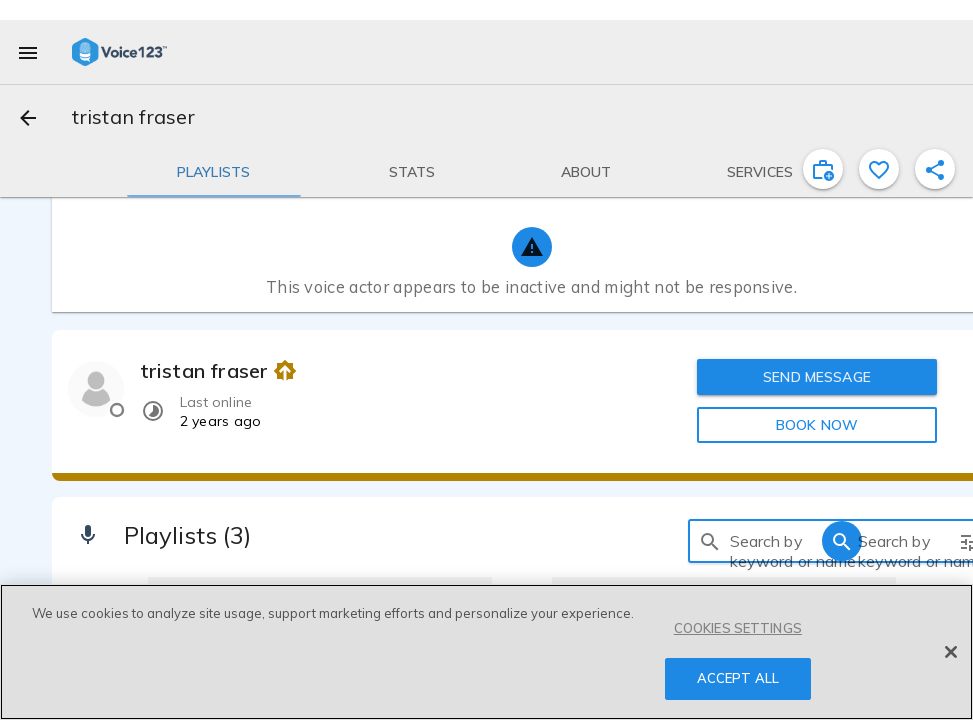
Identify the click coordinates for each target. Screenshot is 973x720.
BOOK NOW (817, 425)
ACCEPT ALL (738, 678)
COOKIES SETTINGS (738, 628)
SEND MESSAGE (817, 377)
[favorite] (879, 169)
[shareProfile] (935, 169)
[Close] (951, 652)
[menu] (28, 52)
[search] (710, 541)
